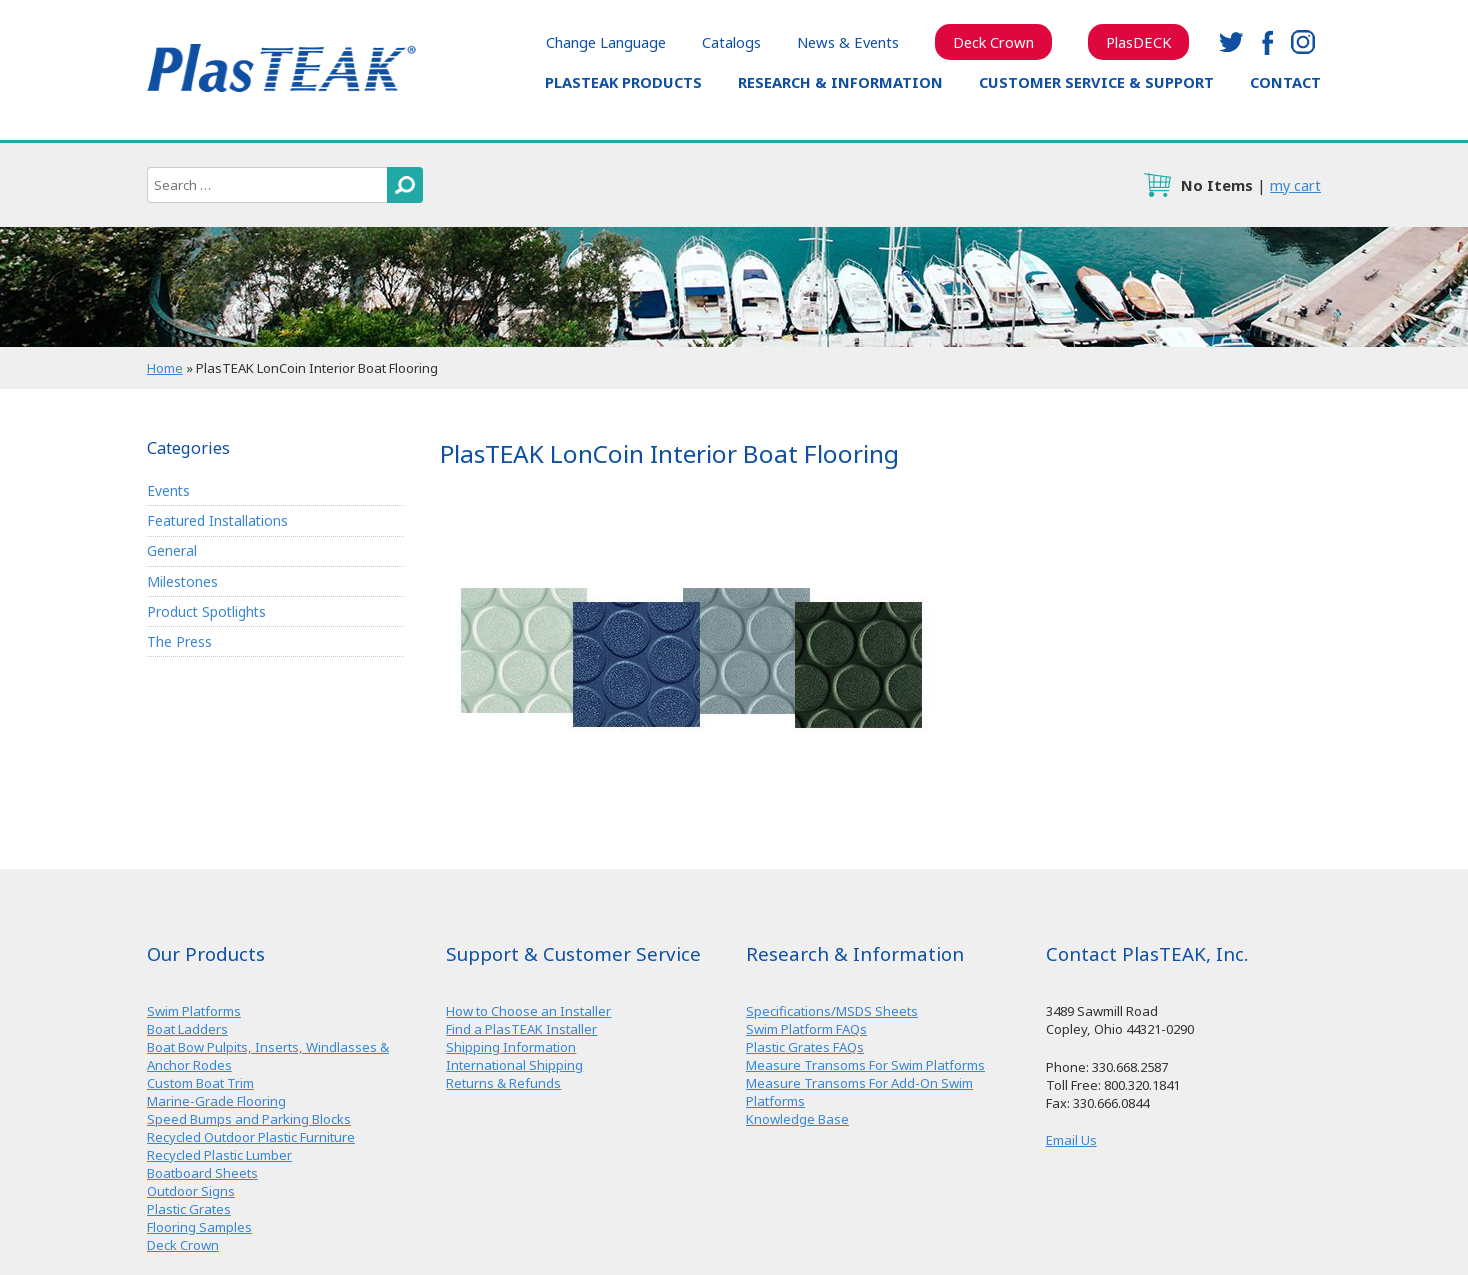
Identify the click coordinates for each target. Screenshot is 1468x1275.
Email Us (1071, 1140)
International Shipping (514, 1065)
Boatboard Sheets (202, 1173)
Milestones (182, 581)
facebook (1267, 42)
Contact (1285, 82)
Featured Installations (217, 520)
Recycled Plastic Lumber (219, 1155)
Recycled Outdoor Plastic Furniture (251, 1137)
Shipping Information (511, 1047)
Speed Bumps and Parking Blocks (249, 1119)
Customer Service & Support (1096, 82)
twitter (1231, 42)
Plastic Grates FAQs (805, 1047)
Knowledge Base (797, 1119)
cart (1157, 185)
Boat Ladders (187, 1029)
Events (168, 490)
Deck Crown (993, 42)
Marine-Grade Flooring (216, 1101)
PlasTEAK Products (623, 82)
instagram (1303, 42)
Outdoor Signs (191, 1191)
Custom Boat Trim (200, 1083)
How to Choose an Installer (528, 1011)
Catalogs (731, 42)
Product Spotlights (206, 611)
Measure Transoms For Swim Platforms (865, 1065)
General (172, 550)
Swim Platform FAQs (806, 1029)
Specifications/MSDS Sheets (832, 1011)
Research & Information (840, 82)
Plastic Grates (189, 1209)
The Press (179, 641)
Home (165, 368)
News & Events (848, 42)
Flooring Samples (199, 1227)
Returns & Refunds (503, 1083)
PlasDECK (1138, 42)
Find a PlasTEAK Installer (521, 1029)
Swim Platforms (194, 1011)
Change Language (606, 42)
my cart (1295, 185)
